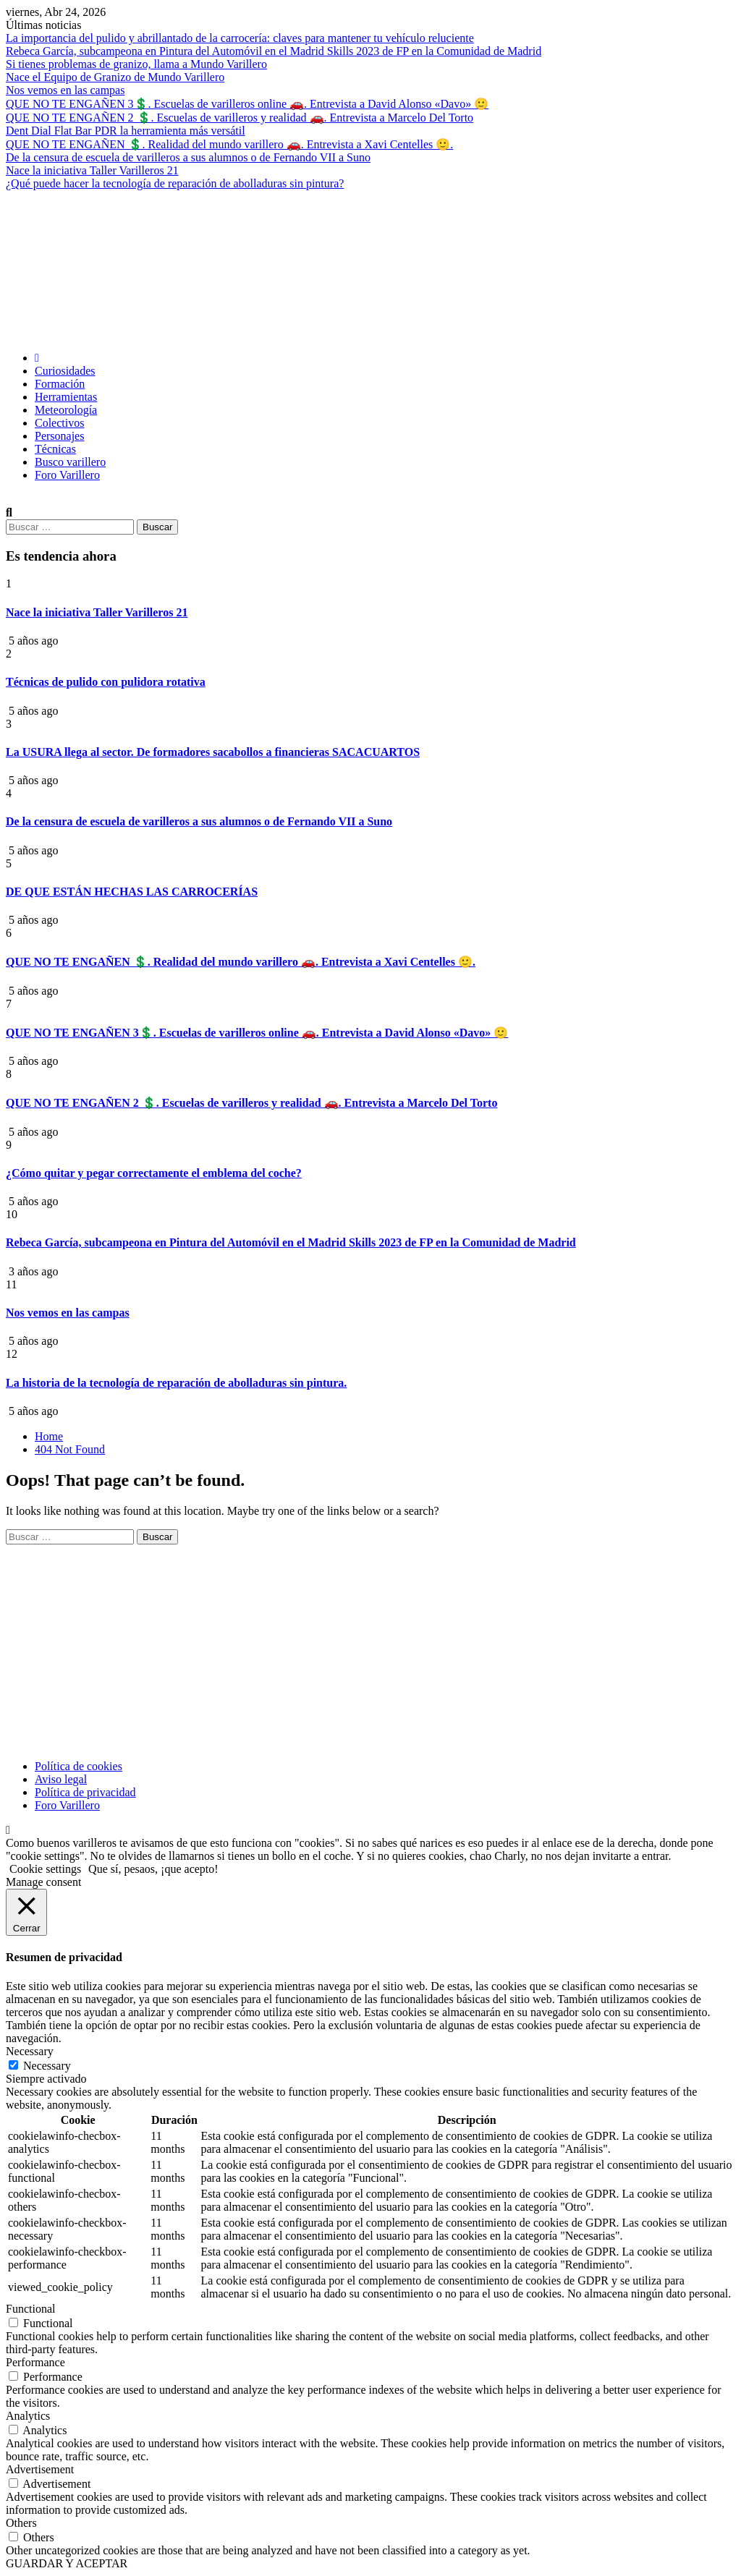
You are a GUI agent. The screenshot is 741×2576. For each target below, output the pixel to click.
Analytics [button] (28, 2416)
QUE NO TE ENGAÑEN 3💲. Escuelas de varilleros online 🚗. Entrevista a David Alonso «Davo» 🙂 (247, 104)
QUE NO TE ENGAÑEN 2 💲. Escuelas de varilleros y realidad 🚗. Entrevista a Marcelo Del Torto (239, 117)
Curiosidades (65, 371)
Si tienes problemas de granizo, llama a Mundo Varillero (136, 64)
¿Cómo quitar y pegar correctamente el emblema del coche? (154, 1173)
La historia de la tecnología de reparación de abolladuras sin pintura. (176, 1383)
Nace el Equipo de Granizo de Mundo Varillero (115, 77)
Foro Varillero (67, 475)
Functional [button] (30, 2309)
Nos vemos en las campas (65, 90)
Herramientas (66, 397)
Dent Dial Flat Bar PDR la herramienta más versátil (125, 130)
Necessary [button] (30, 2051)
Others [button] (21, 2523)
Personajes (59, 436)
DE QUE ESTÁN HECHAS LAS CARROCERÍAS (132, 891)
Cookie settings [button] (45, 1869)
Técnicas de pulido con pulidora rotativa (106, 682)
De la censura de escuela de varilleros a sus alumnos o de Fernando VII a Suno (188, 157)
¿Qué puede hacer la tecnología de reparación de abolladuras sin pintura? (175, 183)
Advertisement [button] (40, 2469)
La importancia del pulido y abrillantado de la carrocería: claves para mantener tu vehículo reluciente (240, 38)
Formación (60, 384)
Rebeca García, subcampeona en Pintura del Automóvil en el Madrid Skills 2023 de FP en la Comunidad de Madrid (273, 51)
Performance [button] (35, 2362)
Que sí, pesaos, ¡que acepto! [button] (153, 1869)
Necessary (47, 2065)
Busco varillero (70, 462)
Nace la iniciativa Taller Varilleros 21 (92, 170)
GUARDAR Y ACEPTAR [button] (66, 2563)
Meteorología (66, 410)
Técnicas (55, 449)
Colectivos (59, 423)
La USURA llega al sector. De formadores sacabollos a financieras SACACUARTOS (213, 752)
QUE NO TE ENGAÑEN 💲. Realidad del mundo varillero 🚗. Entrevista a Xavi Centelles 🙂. (229, 144)
